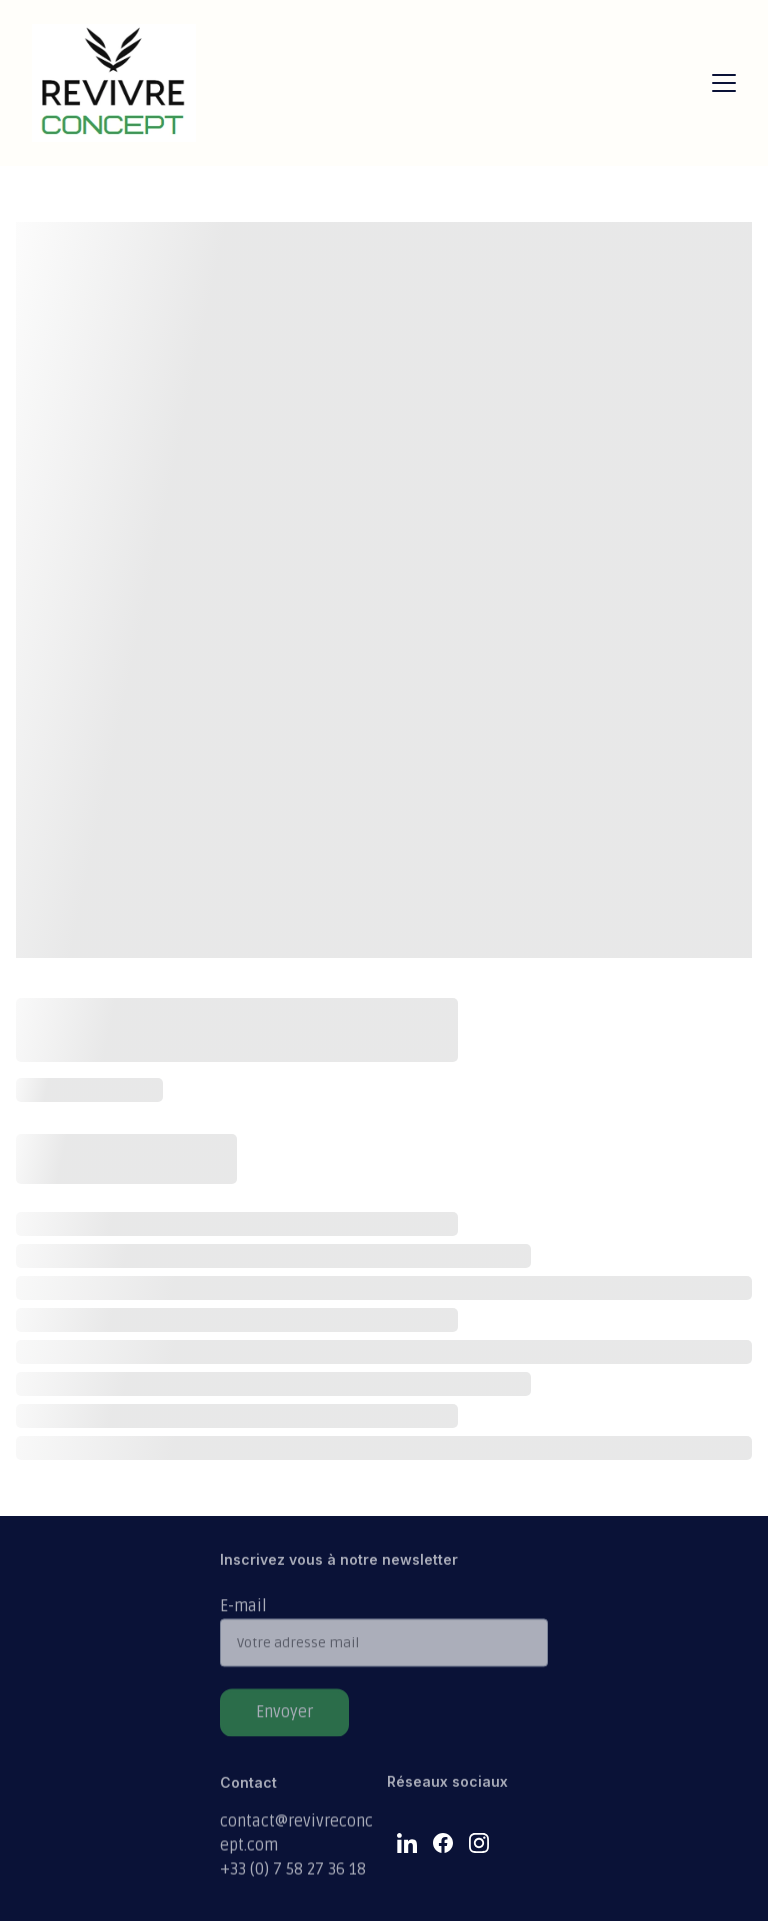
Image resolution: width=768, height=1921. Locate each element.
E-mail (243, 1616)
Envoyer (284, 1722)
